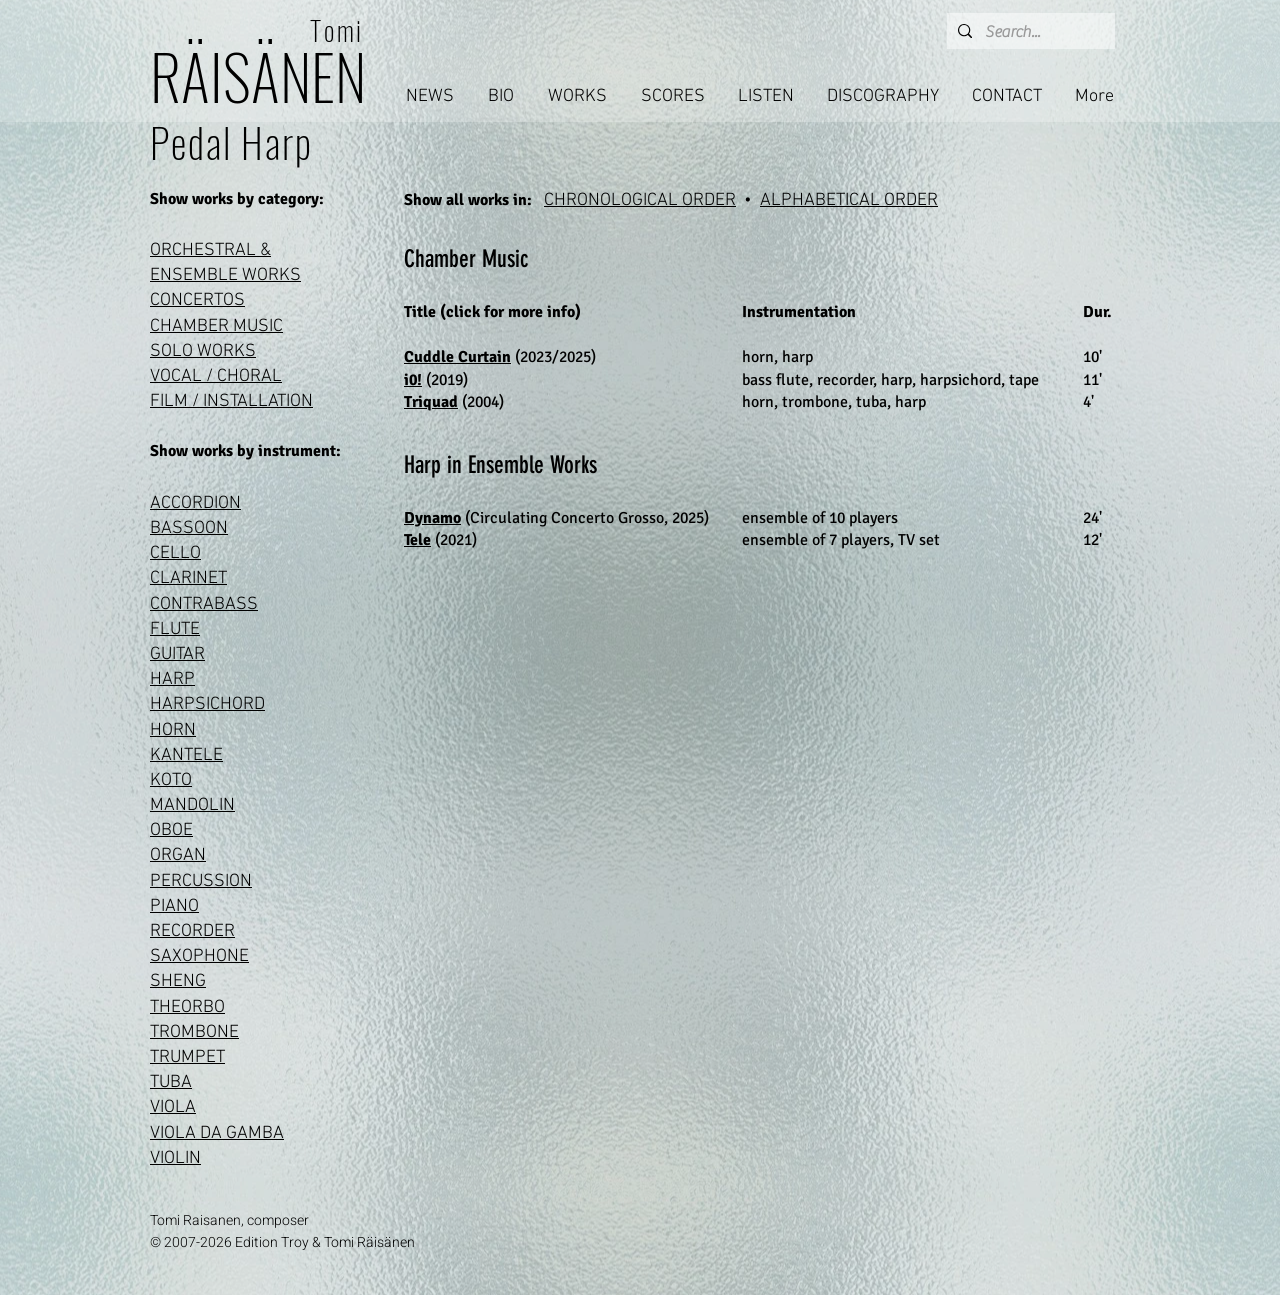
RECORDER (192, 931)
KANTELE (186, 755)
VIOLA (173, 1107)
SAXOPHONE (199, 956)
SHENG (178, 981)
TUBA (171, 1082)
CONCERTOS (197, 300)
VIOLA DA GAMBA (217, 1133)
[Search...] (1029, 32)
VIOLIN (175, 1158)
